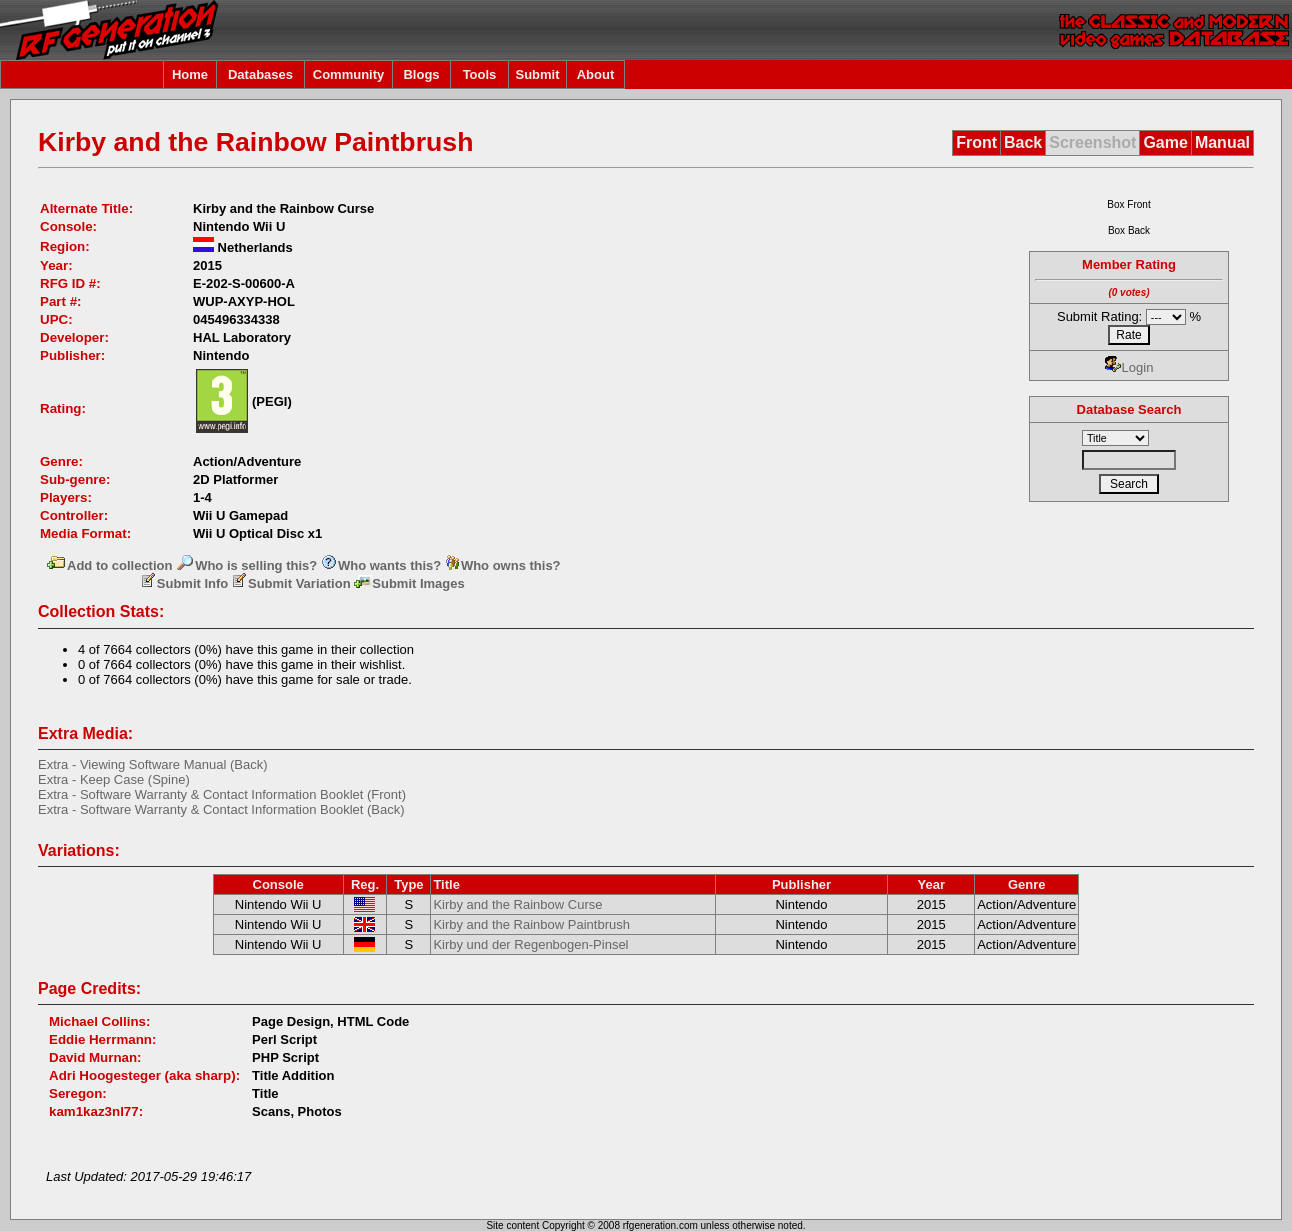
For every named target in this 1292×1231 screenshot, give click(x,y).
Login (1129, 367)
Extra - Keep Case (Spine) (114, 779)
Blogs (421, 74)
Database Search (1129, 409)
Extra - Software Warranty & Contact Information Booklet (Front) (222, 794)
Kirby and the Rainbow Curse (517, 904)
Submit (537, 74)
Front (976, 142)
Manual (1222, 142)
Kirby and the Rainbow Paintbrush (531, 924)
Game (1165, 142)
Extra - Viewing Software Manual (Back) (153, 764)
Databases (260, 74)
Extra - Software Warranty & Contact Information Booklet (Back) (221, 809)
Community (349, 74)
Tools (480, 74)
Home (190, 74)
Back (1023, 142)
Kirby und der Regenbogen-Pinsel (530, 944)
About (596, 74)
